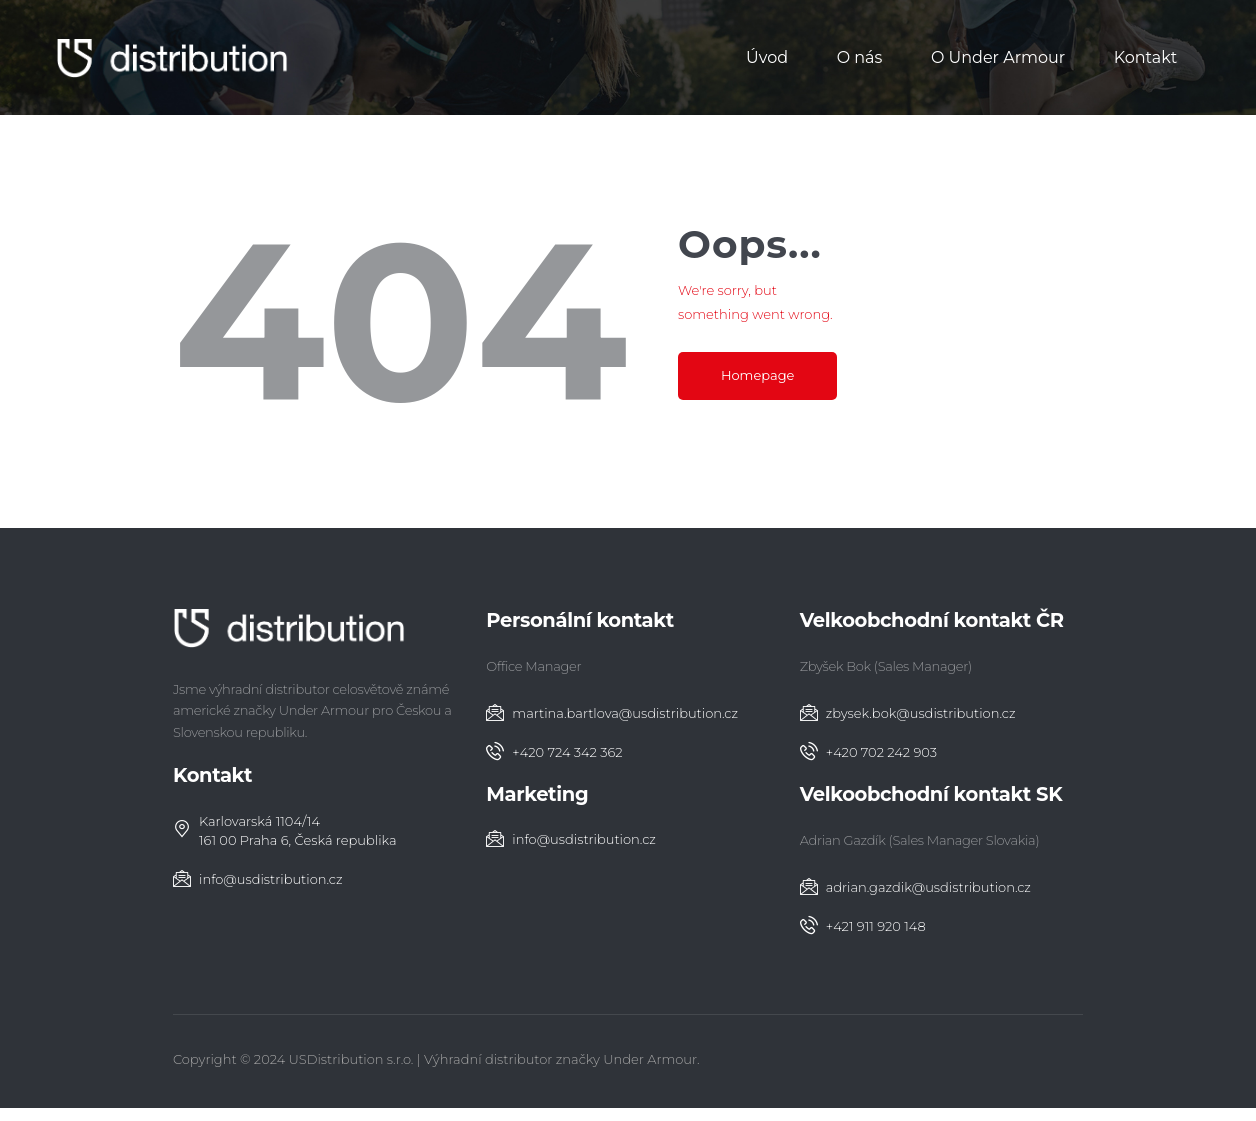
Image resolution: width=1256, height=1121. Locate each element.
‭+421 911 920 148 (876, 926)
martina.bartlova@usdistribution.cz (625, 713)
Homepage (758, 375)
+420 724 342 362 (567, 752)
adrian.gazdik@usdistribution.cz (928, 887)
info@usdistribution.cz (271, 879)
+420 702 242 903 (881, 752)
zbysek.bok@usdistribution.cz (921, 713)
